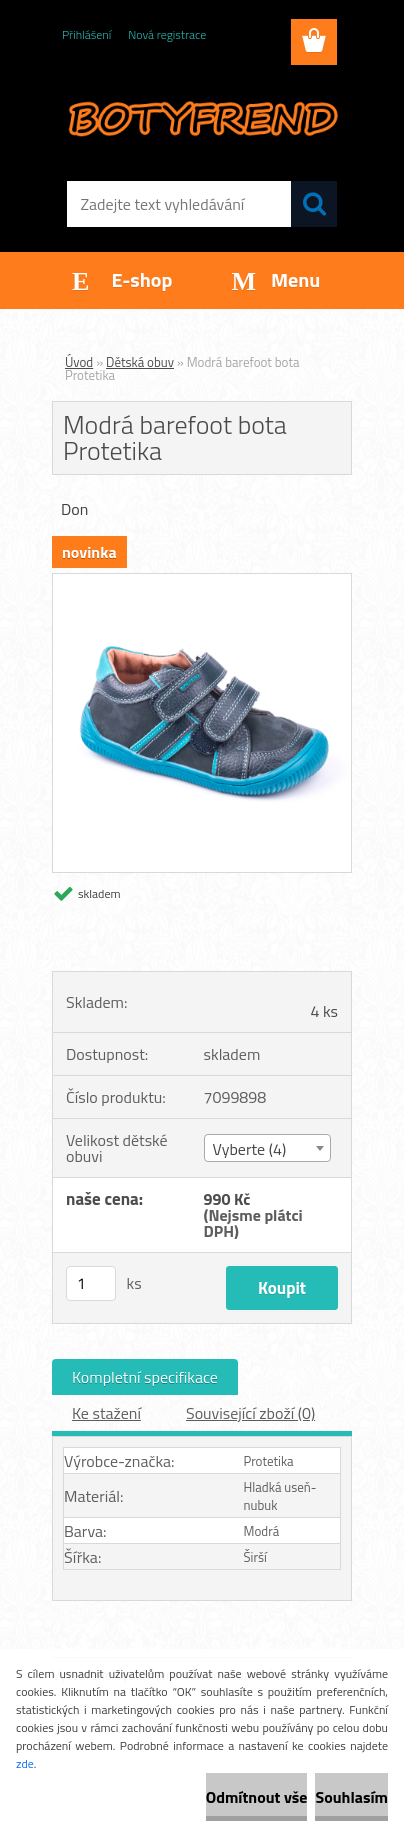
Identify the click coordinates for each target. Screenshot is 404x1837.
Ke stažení (106, 1413)
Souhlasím (351, 1797)
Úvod (79, 362)
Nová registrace (167, 34)
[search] (314, 204)
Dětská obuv (140, 362)
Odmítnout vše (257, 1797)
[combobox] (268, 1148)
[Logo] (201, 117)
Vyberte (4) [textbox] (250, 1149)
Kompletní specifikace (145, 1377)
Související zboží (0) (250, 1413)
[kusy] (91, 1283)
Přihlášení (86, 34)
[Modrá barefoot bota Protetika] (202, 582)
